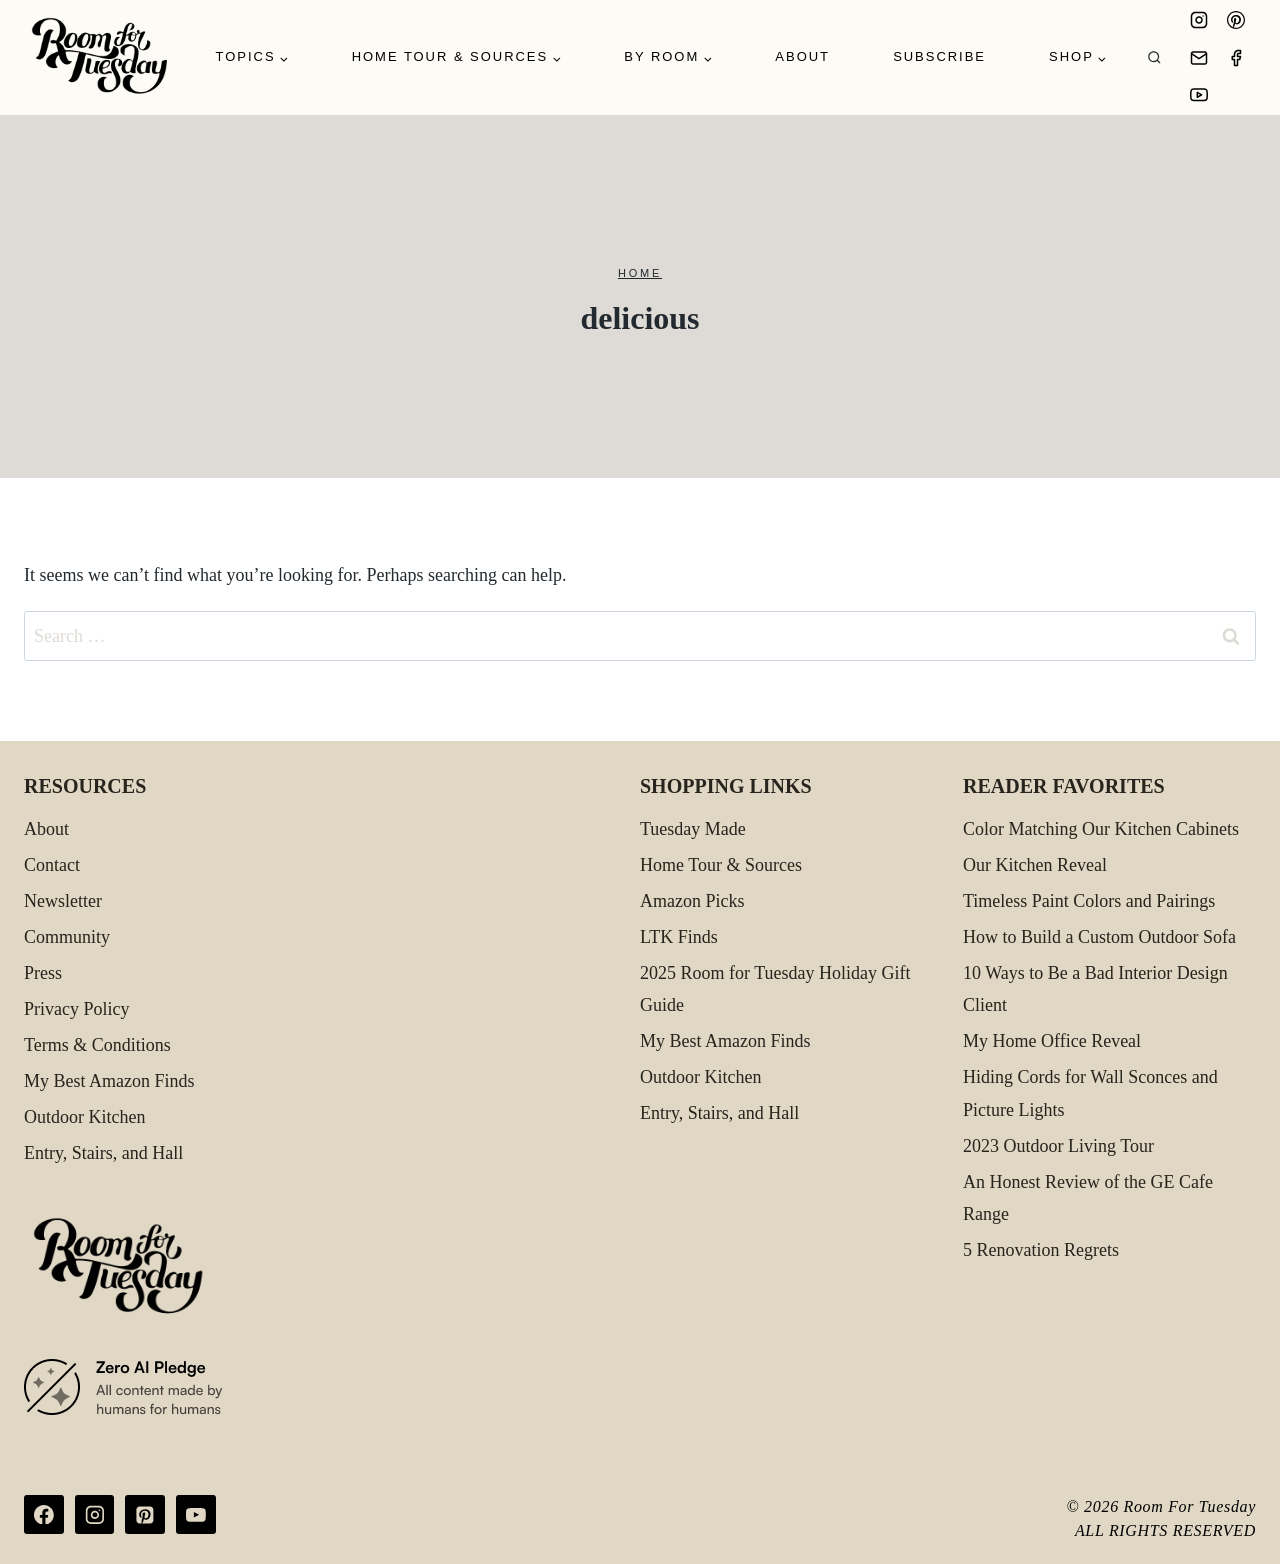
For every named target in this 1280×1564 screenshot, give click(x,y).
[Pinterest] (1236, 20)
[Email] (1199, 58)
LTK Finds (679, 937)
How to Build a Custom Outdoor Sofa (1099, 937)
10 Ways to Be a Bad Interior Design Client (1095, 989)
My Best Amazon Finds (109, 1081)
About (802, 56)
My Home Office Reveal (1052, 1041)
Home (640, 273)
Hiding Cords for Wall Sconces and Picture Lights (1090, 1093)
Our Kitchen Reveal (1035, 865)
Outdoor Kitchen (84, 1117)
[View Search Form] (1154, 57)
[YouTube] (1199, 95)
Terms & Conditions (97, 1045)
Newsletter (63, 901)
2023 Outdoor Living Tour (1058, 1146)
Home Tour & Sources (721, 865)
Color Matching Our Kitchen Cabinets (1101, 829)
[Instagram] (1199, 20)
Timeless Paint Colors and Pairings (1089, 901)
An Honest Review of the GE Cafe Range (1088, 1198)
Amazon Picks (692, 901)
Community (67, 937)
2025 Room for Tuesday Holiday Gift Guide (775, 989)
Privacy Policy (77, 1009)
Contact (52, 865)
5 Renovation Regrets (1041, 1250)
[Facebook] (1236, 58)
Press (43, 973)
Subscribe (939, 56)
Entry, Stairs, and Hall (103, 1153)
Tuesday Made (693, 829)
